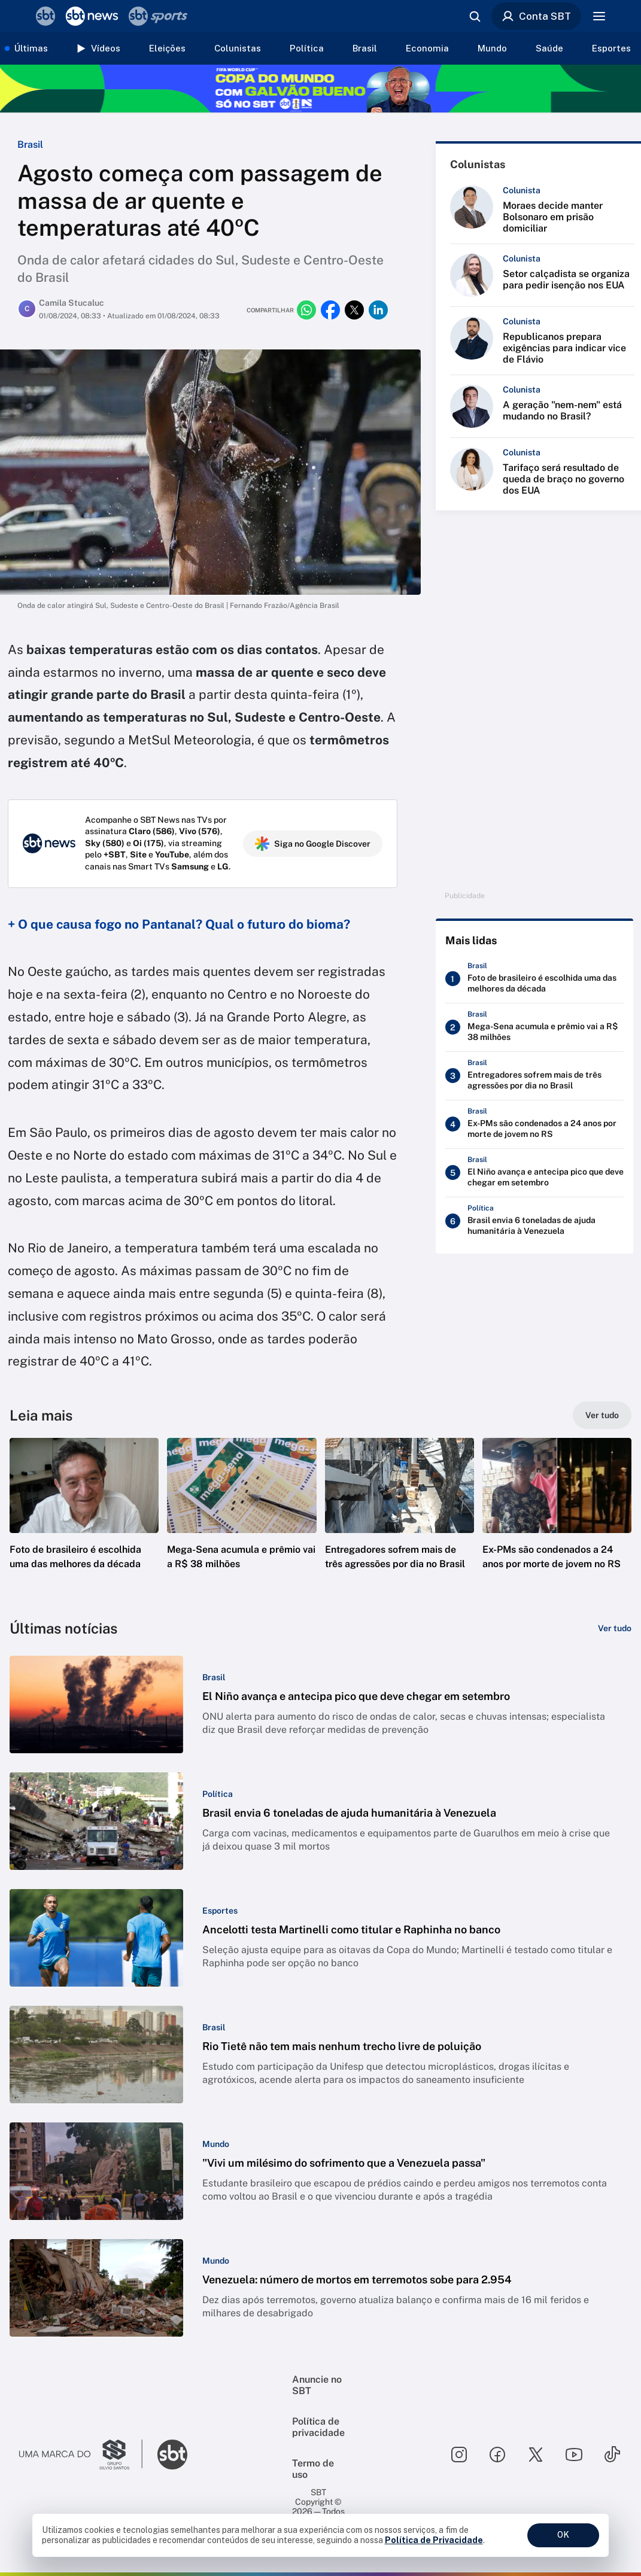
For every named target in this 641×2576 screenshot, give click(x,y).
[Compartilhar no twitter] (354, 310)
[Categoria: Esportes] (220, 1910)
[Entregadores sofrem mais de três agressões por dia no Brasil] (534, 1076)
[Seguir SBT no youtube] (574, 2454)
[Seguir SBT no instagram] (459, 2454)
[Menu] (599, 16)
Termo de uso (313, 2469)
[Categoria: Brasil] (213, 1677)
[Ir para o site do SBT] (172, 2454)
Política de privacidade (318, 2427)
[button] (84, 1521)
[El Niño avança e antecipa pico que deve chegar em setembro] (534, 1173)
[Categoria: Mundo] (215, 2144)
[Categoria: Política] (217, 1794)
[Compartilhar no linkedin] (378, 310)
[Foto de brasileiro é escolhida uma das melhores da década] (534, 979)
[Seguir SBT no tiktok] (612, 2454)
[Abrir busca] (475, 16)
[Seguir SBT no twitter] (535, 2454)
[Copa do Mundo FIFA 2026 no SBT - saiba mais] (320, 88)
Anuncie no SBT (317, 2385)
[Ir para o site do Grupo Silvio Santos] (80, 2454)
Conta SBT (536, 16)
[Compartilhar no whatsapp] (306, 310)
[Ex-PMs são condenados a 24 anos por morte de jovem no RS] (534, 1124)
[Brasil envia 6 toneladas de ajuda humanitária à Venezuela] (534, 1221)
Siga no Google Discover (312, 844)
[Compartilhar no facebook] (330, 310)
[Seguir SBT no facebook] (497, 2454)
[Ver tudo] (602, 1415)
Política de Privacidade (434, 2540)
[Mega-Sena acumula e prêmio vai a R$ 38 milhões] (534, 1027)
